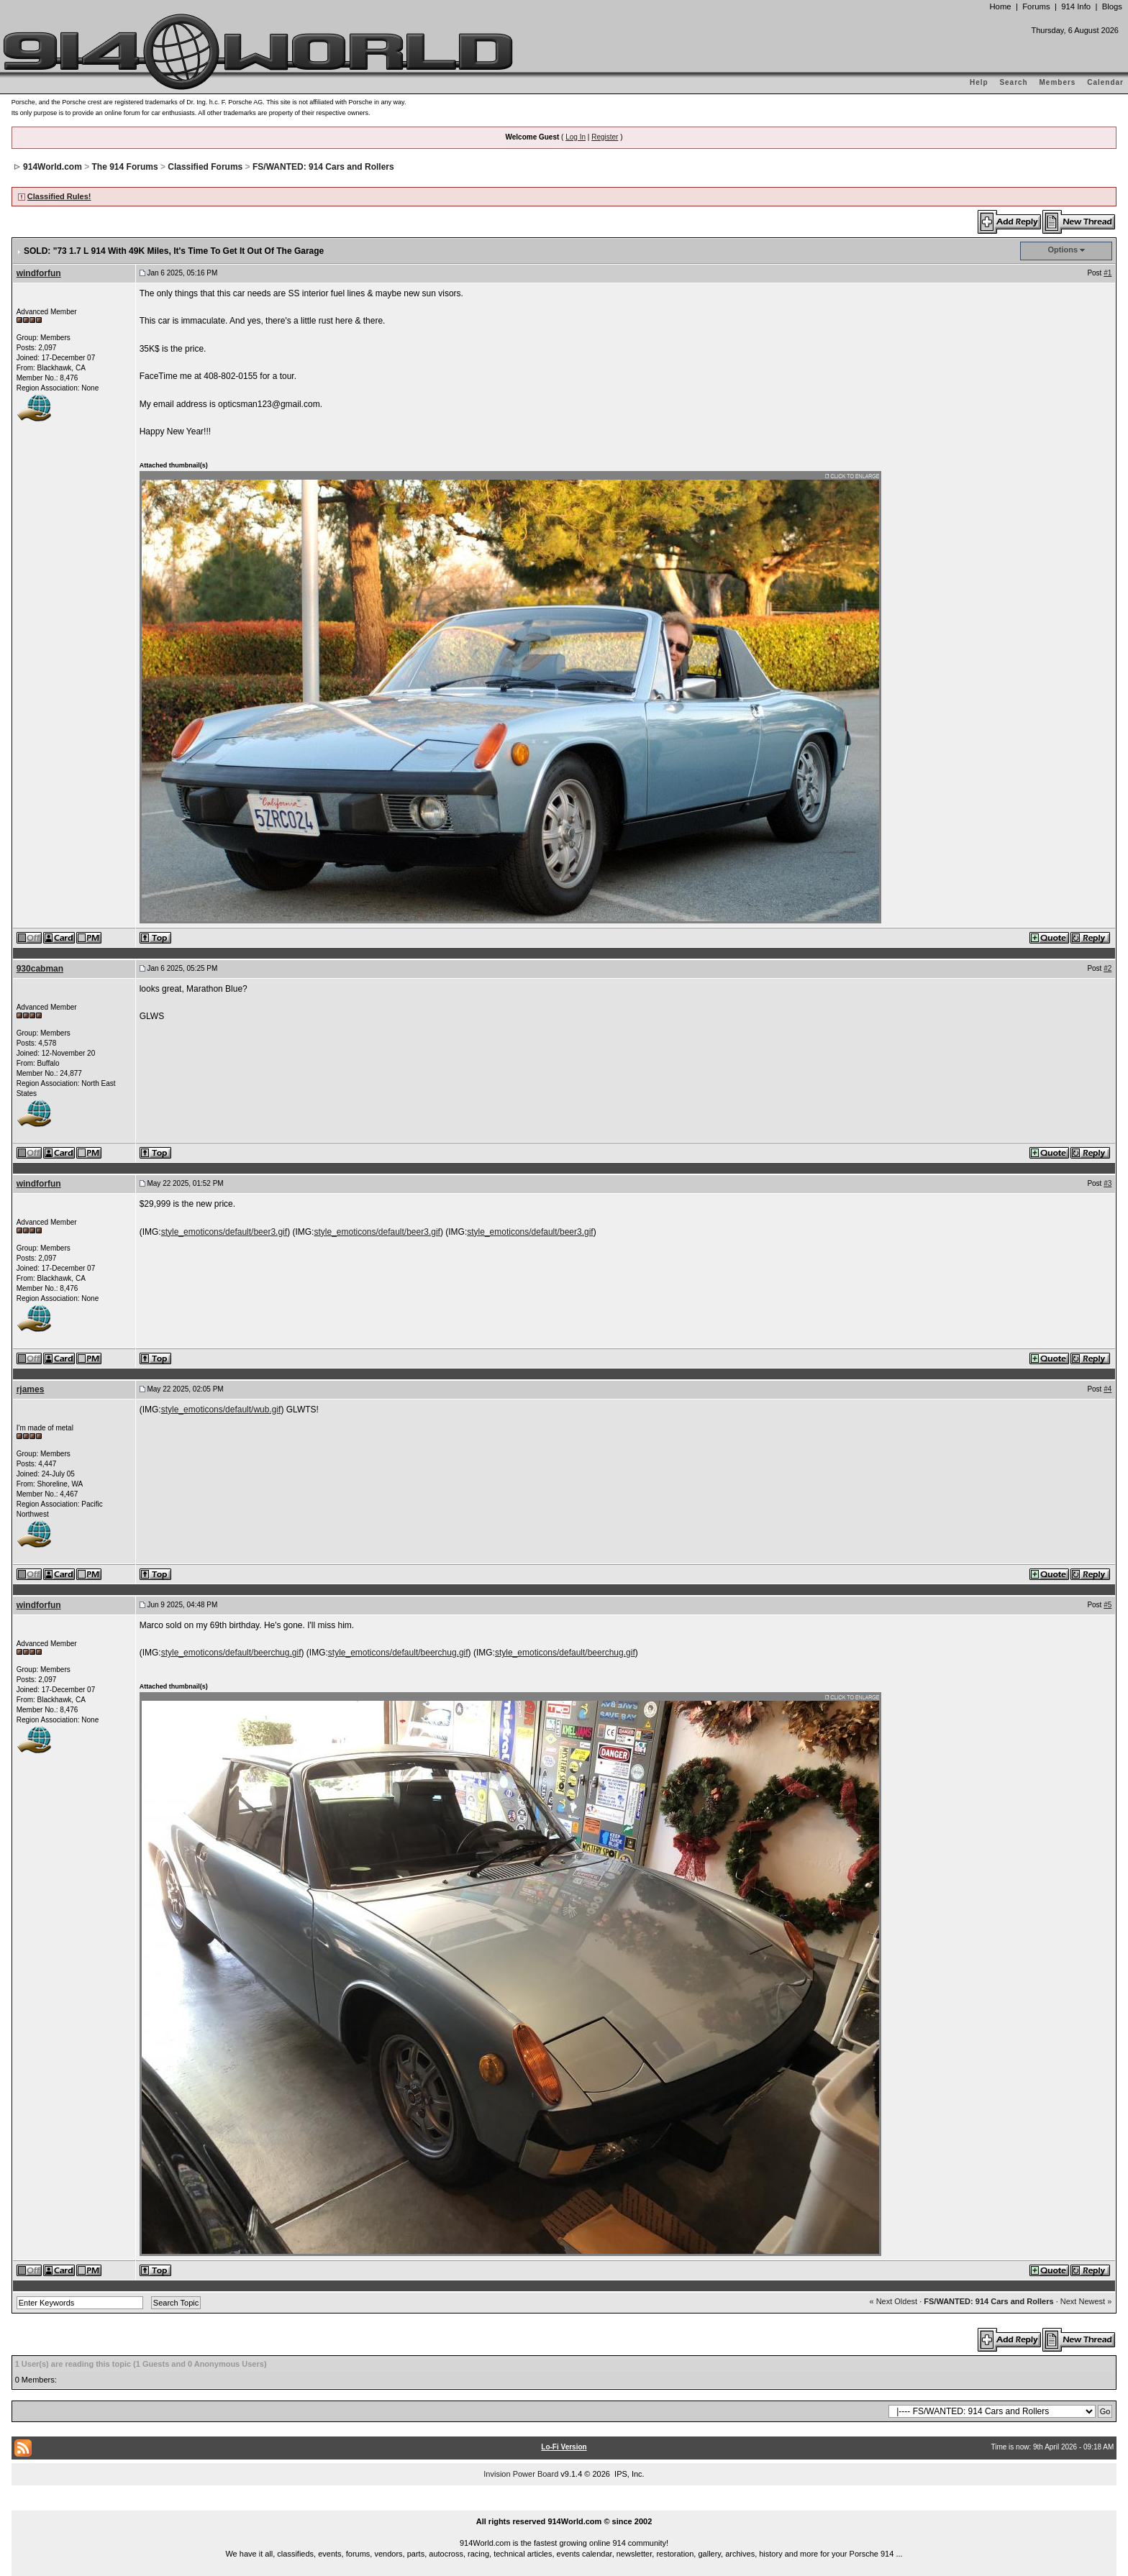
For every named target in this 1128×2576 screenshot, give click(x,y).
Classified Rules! (59, 196)
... (564, 2505)
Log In (575, 137)
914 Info (1076, 6)
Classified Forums (205, 167)
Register (604, 137)
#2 (1107, 968)
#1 (1107, 273)
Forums (1036, 6)
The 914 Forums (125, 167)
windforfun (39, 273)
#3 (1107, 1183)
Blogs (1112, 6)
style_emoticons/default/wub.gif (221, 1410)
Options (1063, 249)
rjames (31, 1389)
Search (1013, 82)
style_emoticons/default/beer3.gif (224, 1232)
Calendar (1105, 82)
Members (1058, 82)
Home (1000, 6)
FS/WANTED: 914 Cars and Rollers (323, 167)
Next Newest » (1086, 2301)
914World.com (52, 167)
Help (979, 82)
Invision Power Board (520, 2474)
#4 (1107, 1389)
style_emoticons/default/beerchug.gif (231, 1653)
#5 (1107, 1605)
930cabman (40, 969)
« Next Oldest (893, 2301)
